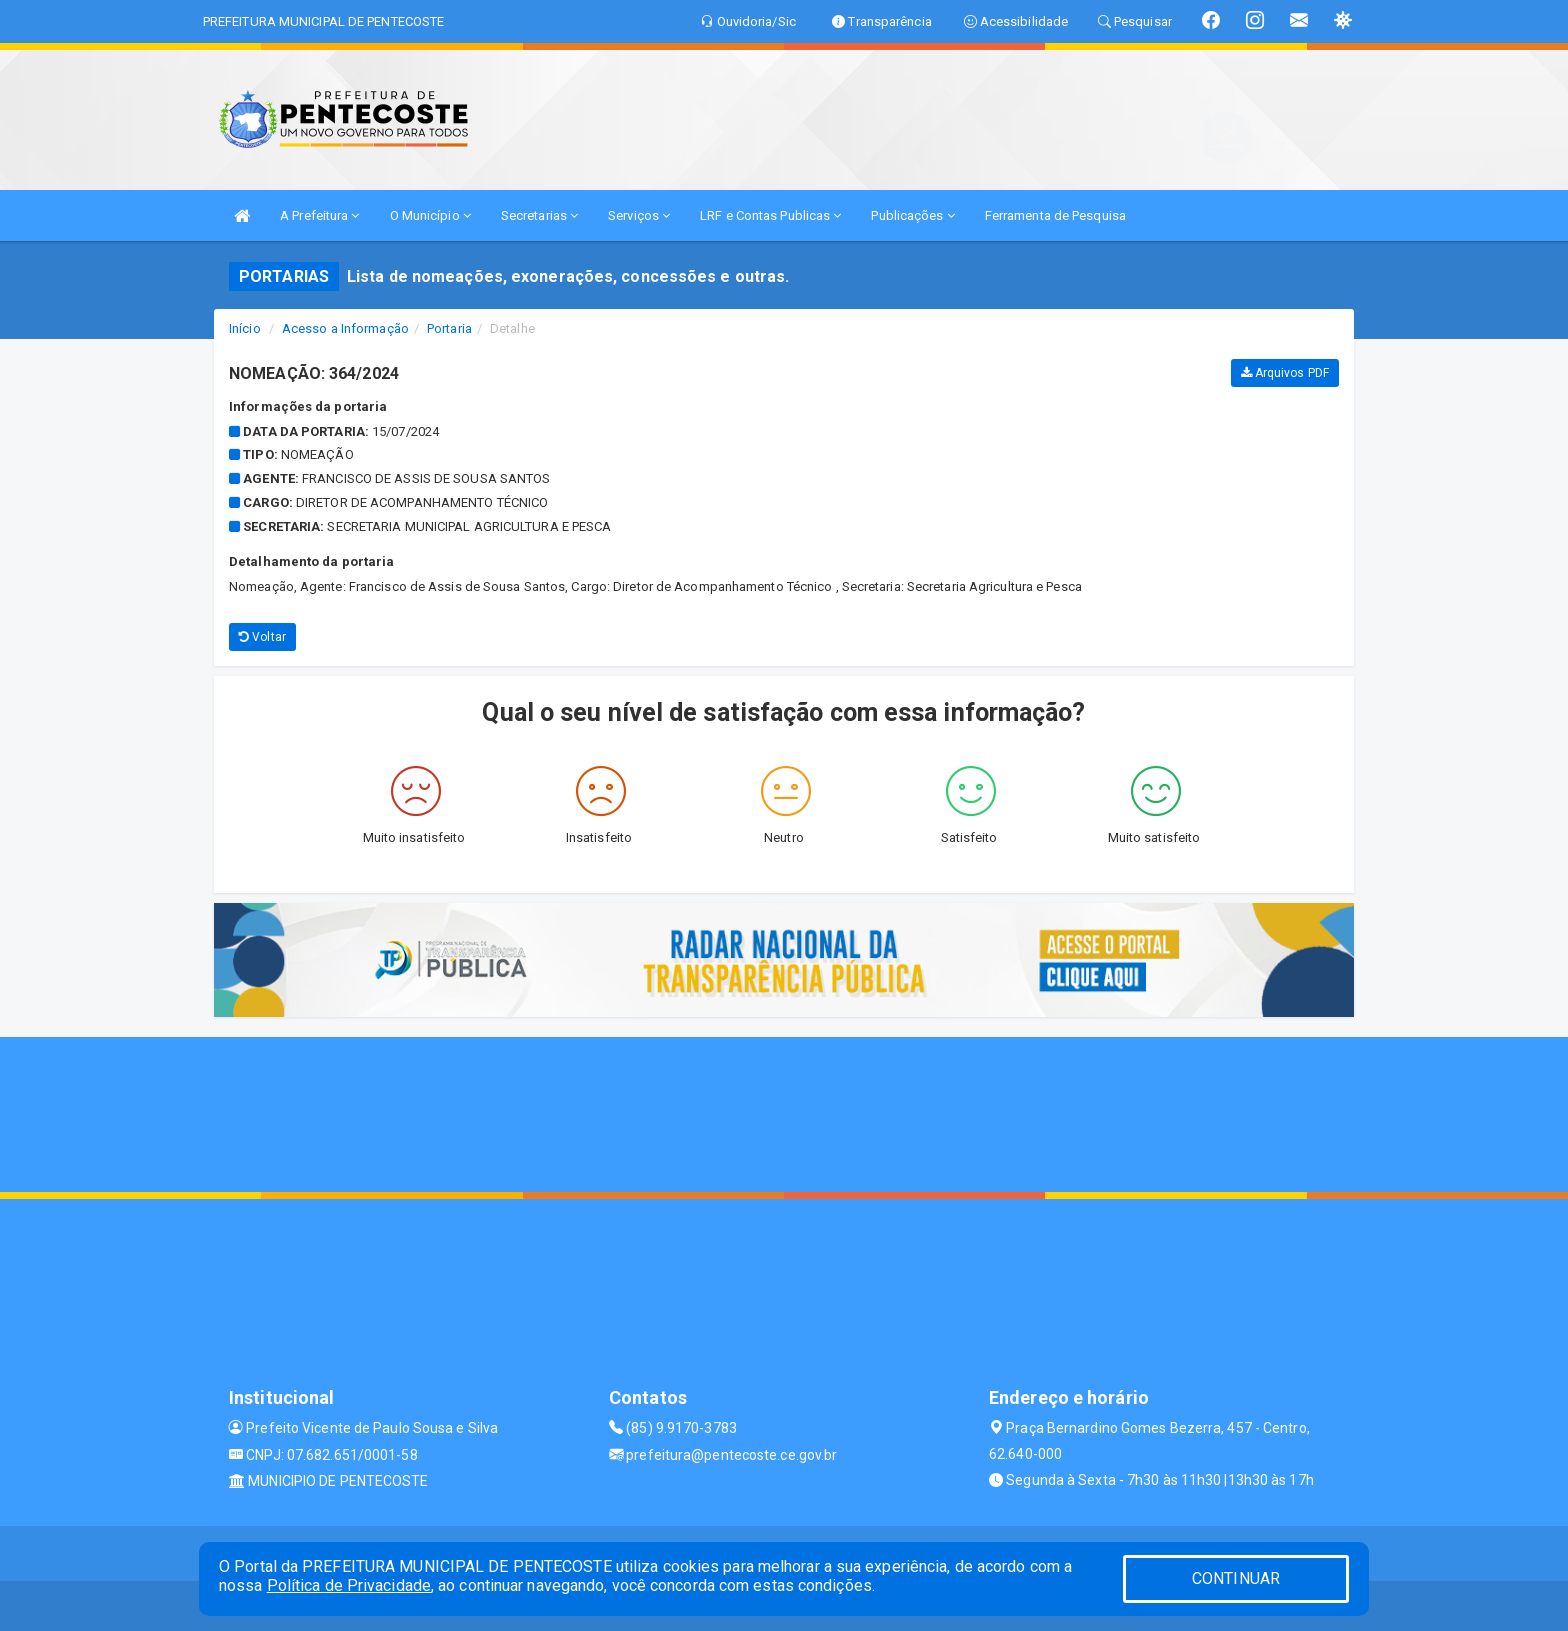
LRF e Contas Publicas (770, 215)
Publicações (912, 215)
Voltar (262, 637)
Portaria (449, 328)
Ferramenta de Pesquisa (1055, 215)
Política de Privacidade (349, 1585)
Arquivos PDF (1285, 373)
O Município (430, 215)
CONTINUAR (1236, 1578)
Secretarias (539, 215)
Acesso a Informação (345, 328)
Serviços (639, 215)
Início (245, 328)
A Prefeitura (319, 215)
